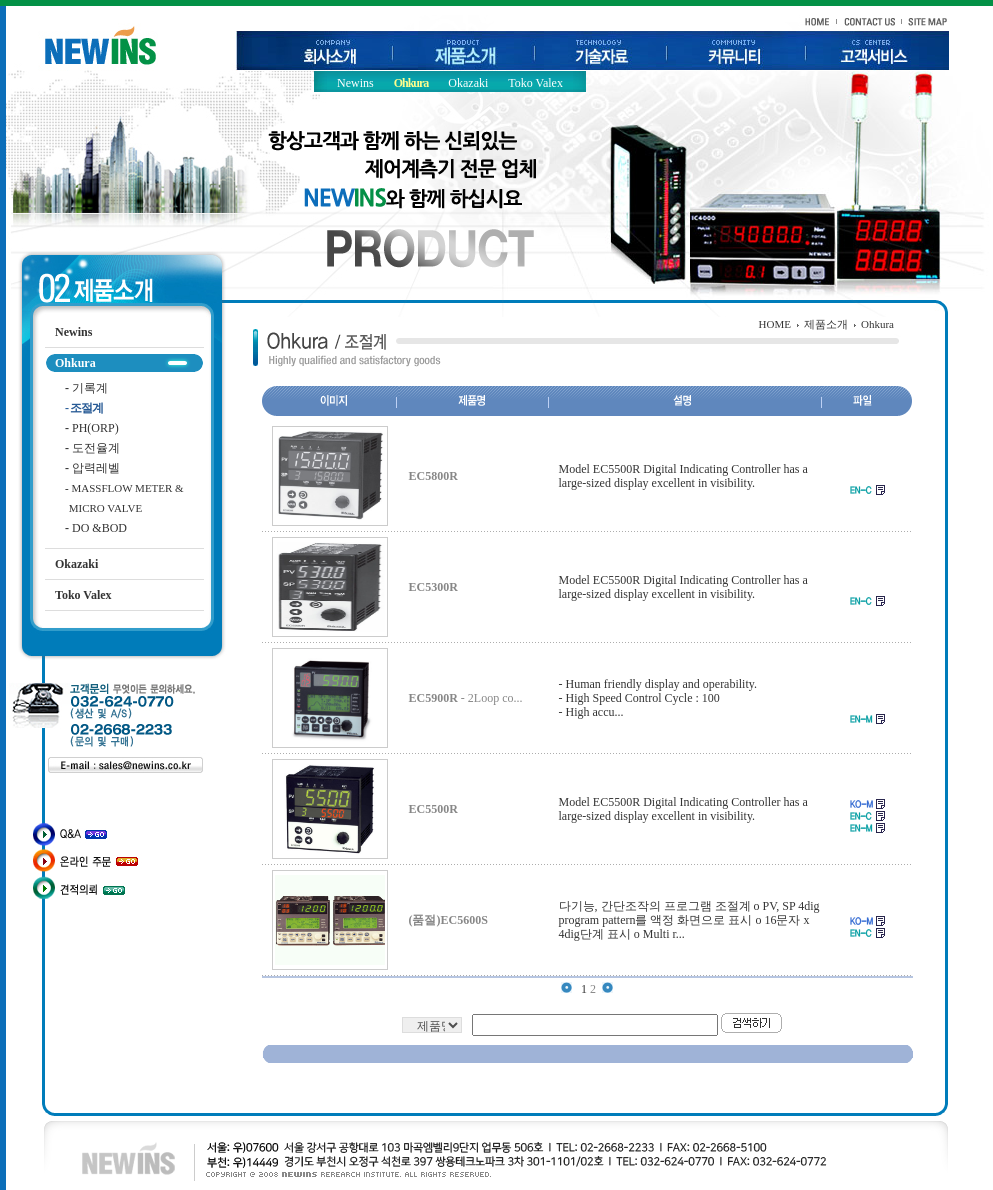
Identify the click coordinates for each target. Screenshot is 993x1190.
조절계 (84, 408)
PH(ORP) (92, 428)
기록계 (86, 388)
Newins (355, 83)
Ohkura (411, 83)
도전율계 (92, 448)
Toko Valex (535, 83)
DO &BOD (96, 528)
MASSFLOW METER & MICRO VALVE (119, 490)
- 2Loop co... (466, 698)
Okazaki (468, 83)
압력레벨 (92, 468)
